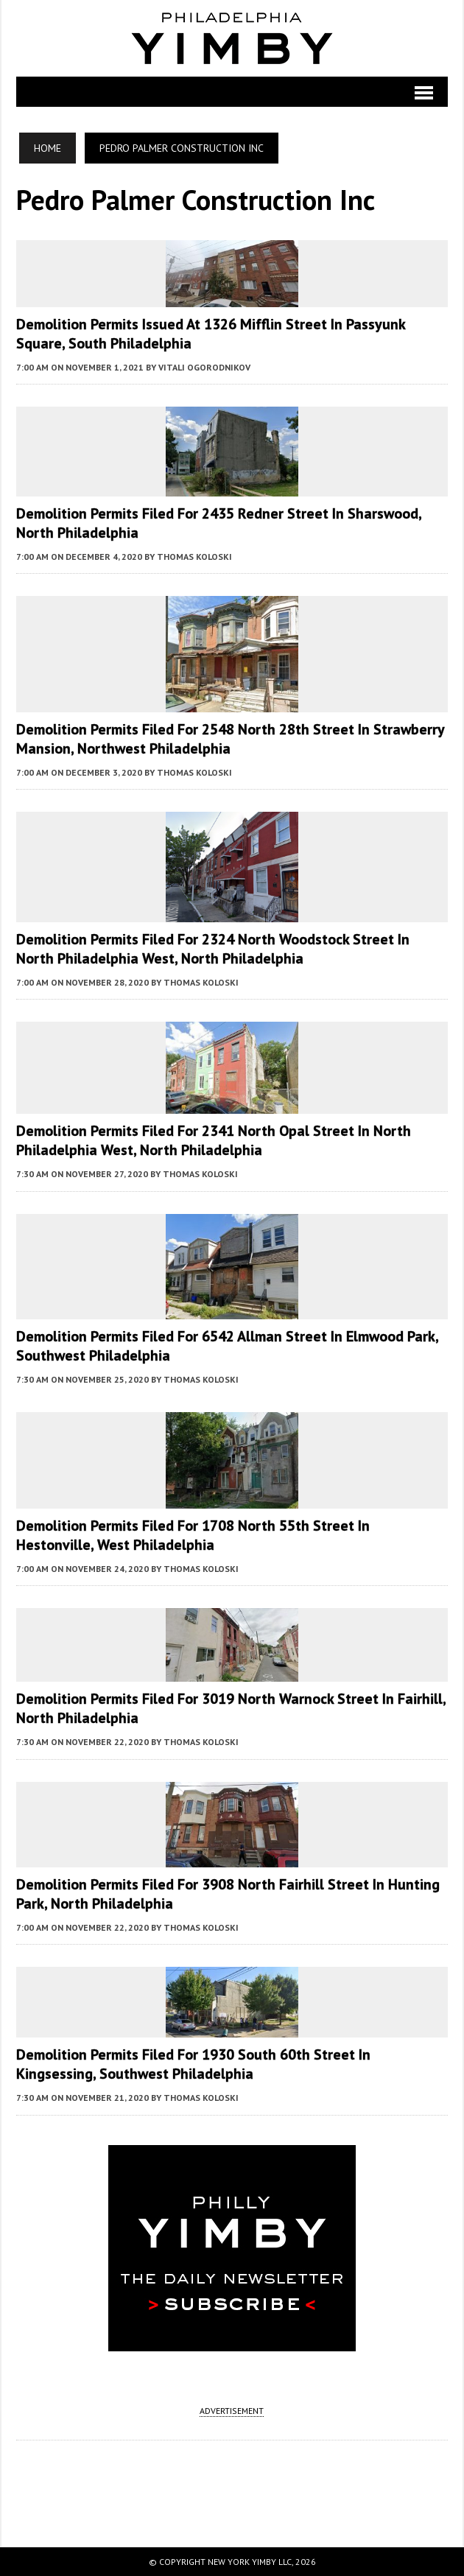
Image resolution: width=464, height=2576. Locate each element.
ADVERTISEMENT (232, 2410)
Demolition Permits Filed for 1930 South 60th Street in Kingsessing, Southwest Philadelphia (193, 2064)
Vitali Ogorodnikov (204, 367)
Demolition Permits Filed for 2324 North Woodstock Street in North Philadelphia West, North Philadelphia (212, 949)
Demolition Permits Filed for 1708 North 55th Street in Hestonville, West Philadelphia (193, 1535)
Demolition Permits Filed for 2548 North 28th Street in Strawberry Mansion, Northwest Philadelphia (230, 739)
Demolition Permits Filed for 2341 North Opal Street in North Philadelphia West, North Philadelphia (213, 1140)
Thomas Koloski (194, 556)
